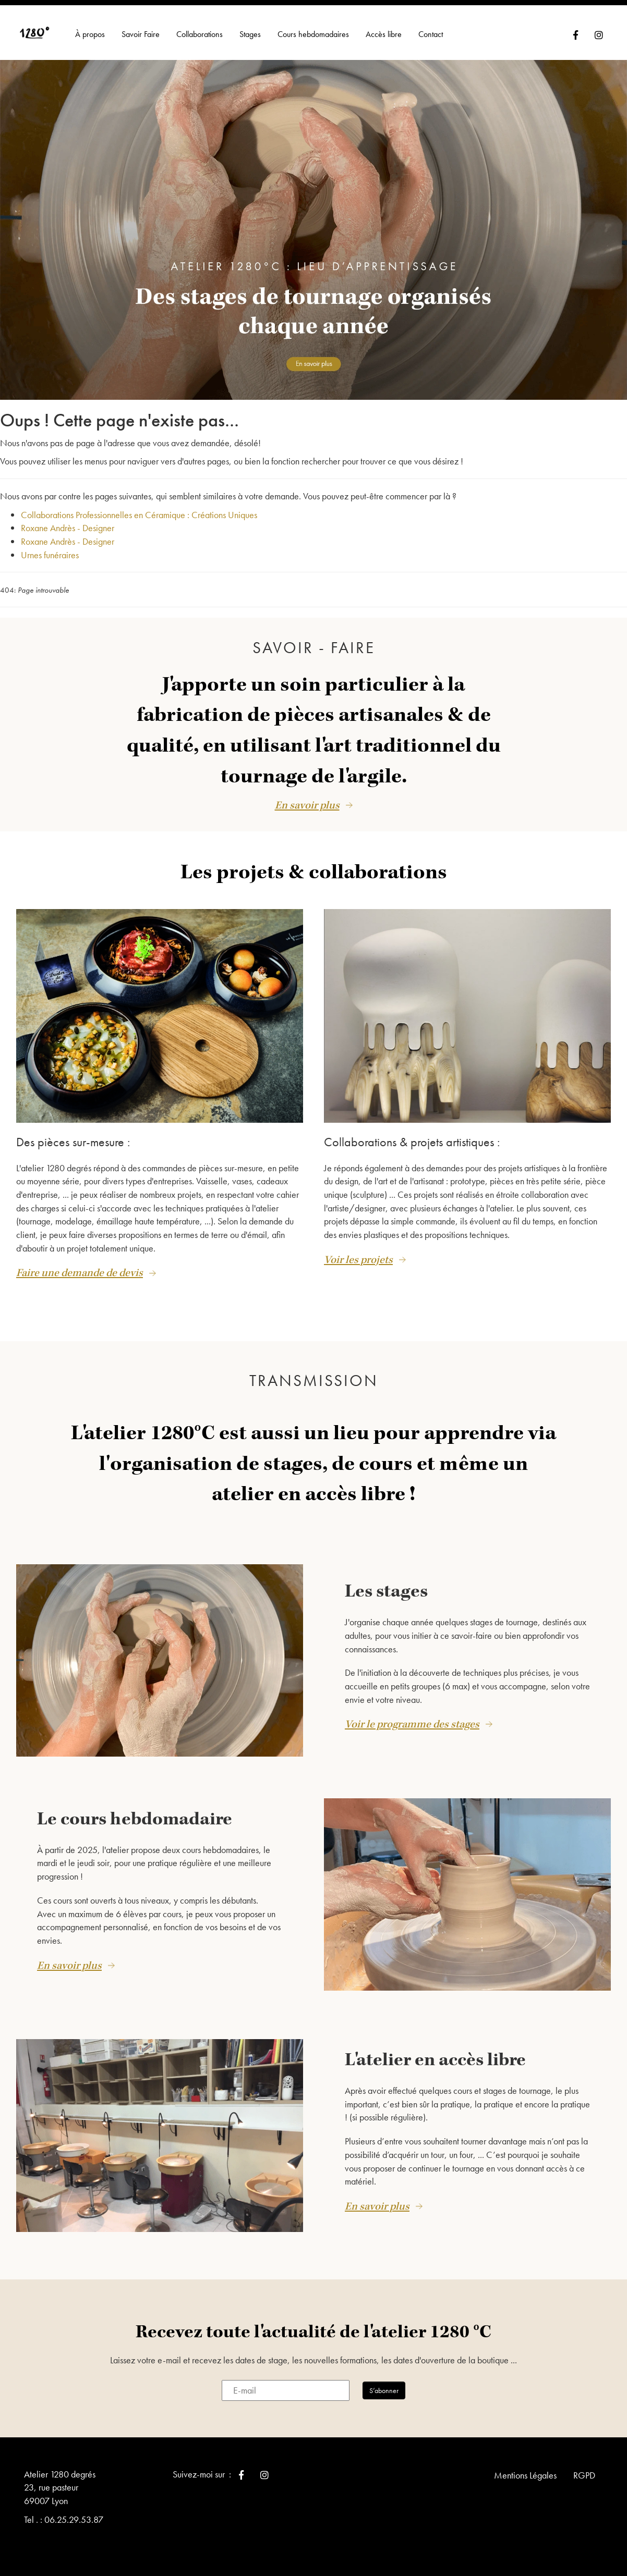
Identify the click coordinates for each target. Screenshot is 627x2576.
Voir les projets (358, 1260)
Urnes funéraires (50, 555)
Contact (430, 34)
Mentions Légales (525, 2467)
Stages (250, 34)
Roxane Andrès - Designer (67, 528)
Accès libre (384, 34)
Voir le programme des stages (412, 1717)
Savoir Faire (141, 34)
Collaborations (199, 34)
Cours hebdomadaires (313, 34)
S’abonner (384, 2382)
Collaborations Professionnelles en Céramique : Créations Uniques (139, 515)
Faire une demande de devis (79, 1273)
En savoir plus (307, 805)
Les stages (386, 1584)
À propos (90, 34)
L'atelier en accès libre (435, 2052)
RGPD (584, 2467)
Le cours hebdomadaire (134, 1811)
